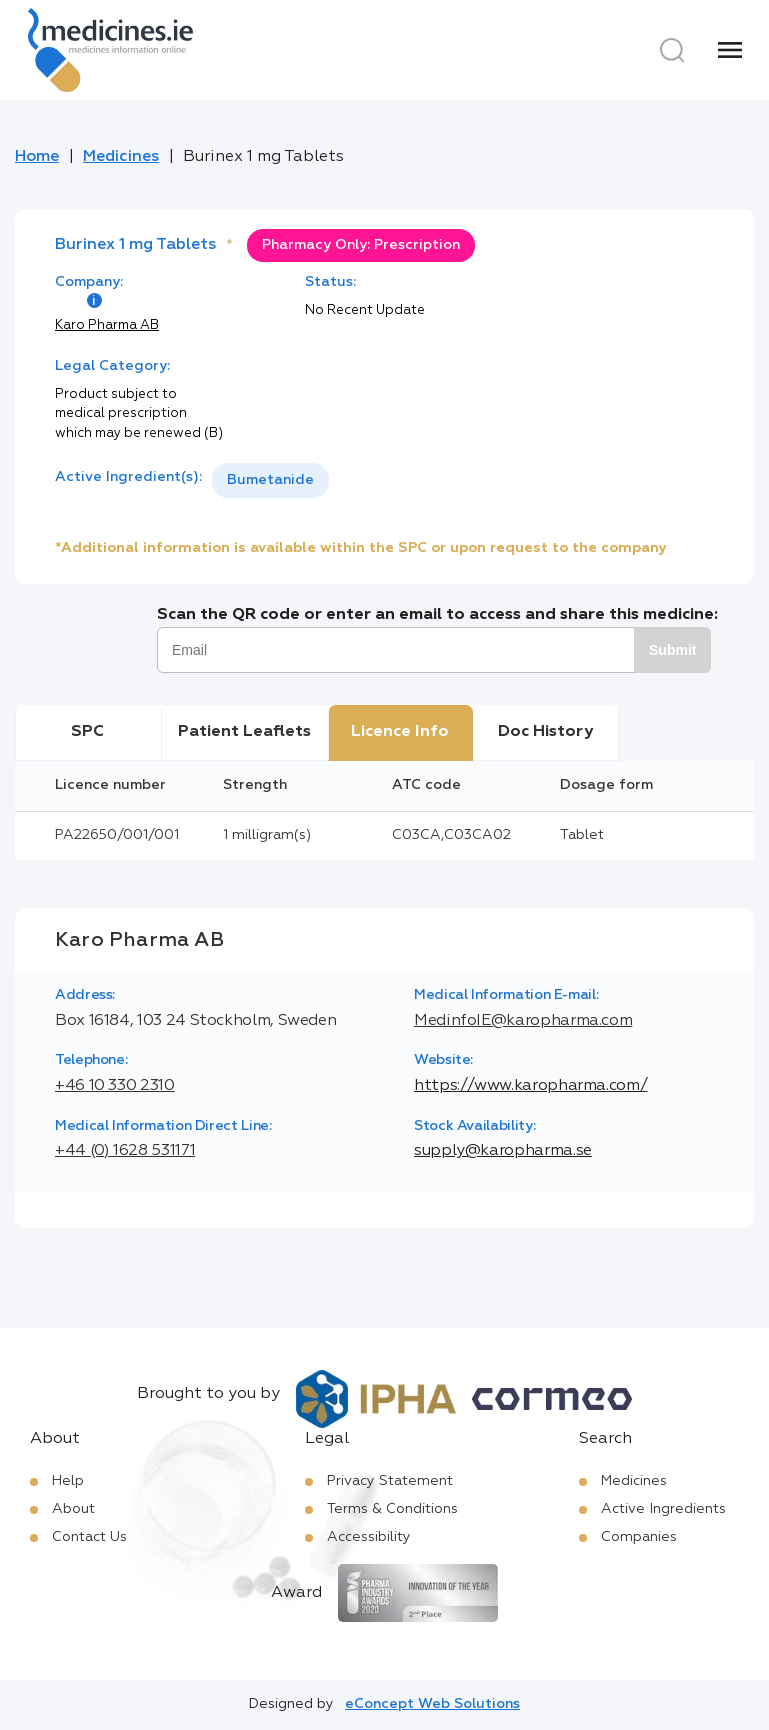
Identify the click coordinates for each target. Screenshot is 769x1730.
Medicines (121, 157)
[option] (270, 480)
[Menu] (730, 50)
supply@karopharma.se (503, 1151)
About (73, 1509)
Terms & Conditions (392, 1509)
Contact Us (89, 1537)
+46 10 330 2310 (115, 1086)
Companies (639, 1537)
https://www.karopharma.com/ (530, 1086)
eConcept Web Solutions (432, 1704)
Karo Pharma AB (107, 325)
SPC (87, 732)
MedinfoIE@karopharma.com (523, 1021)
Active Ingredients (663, 1509)
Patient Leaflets (244, 732)
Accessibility (369, 1537)
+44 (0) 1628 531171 (125, 1151)
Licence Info (400, 732)
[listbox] (270, 480)
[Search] (672, 50)
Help (68, 1481)
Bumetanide (270, 480)
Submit (672, 650)
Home (37, 157)
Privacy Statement (390, 1481)
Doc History (545, 732)
